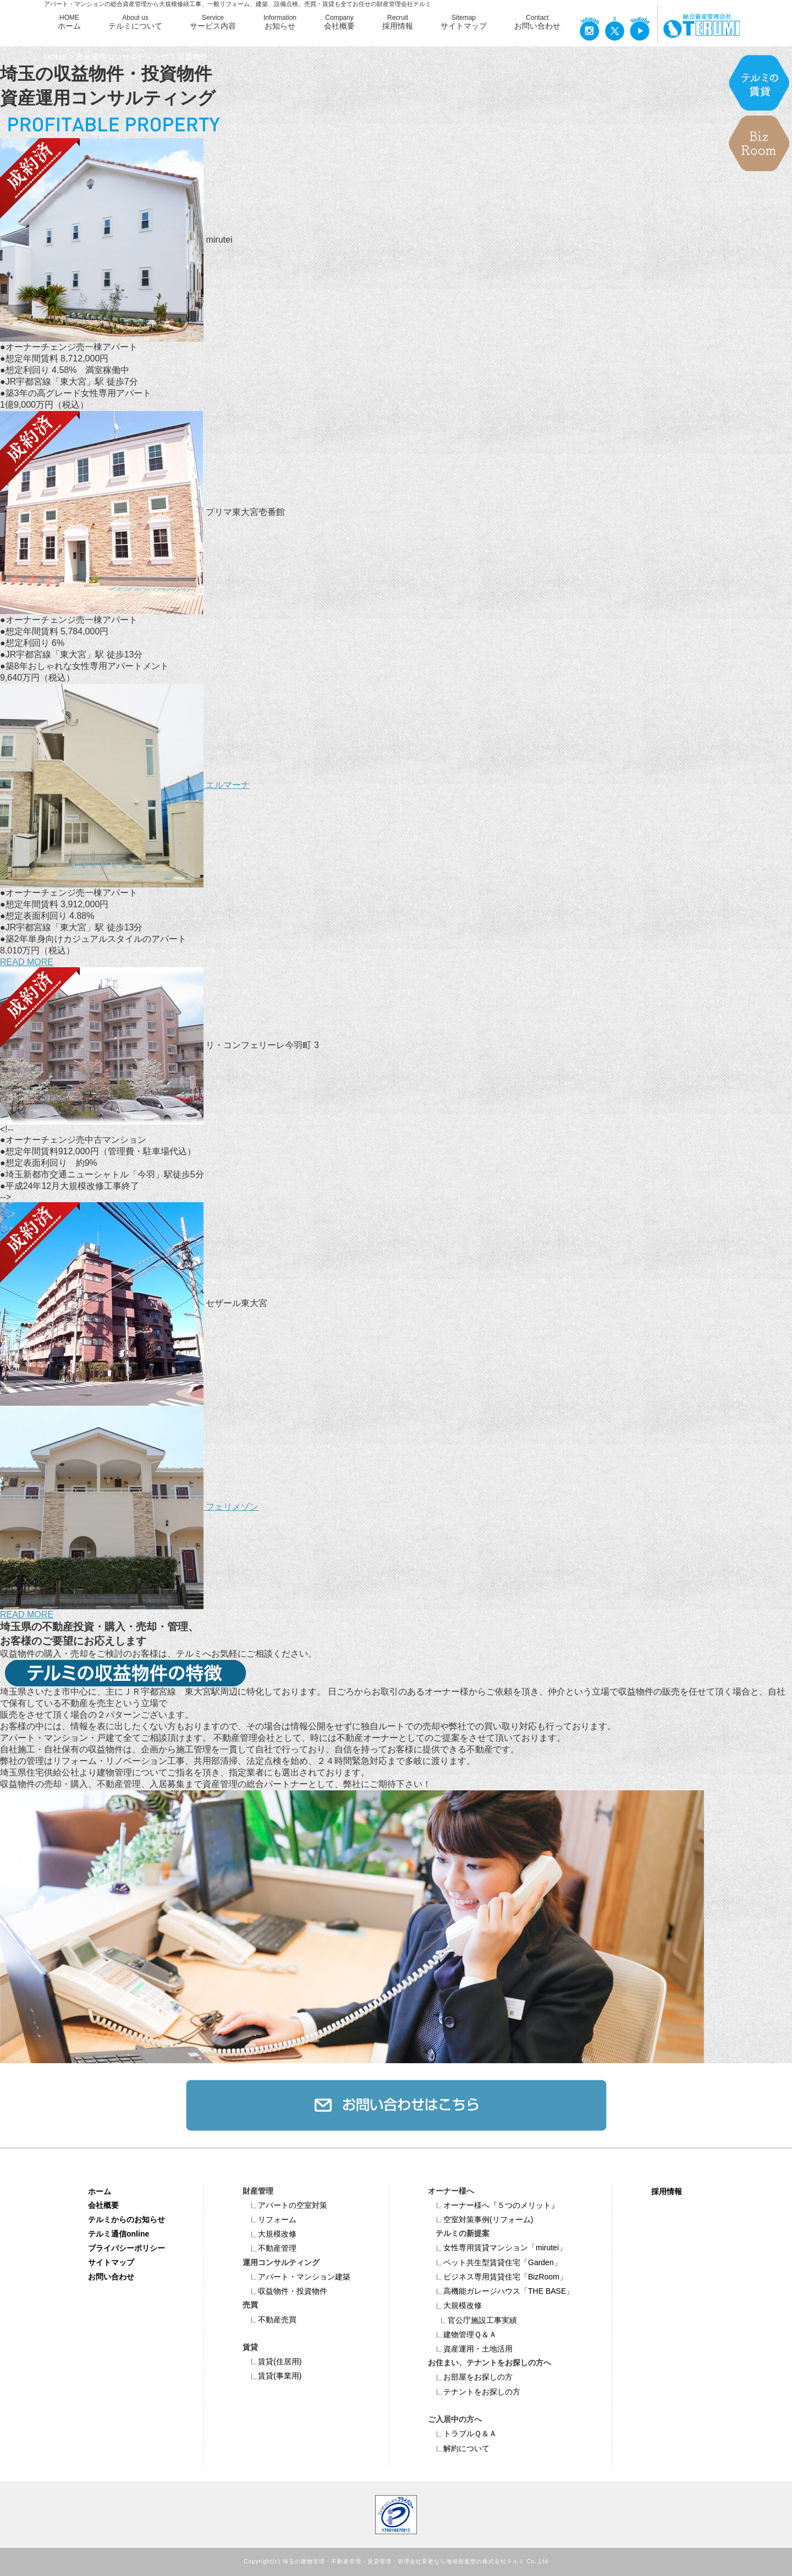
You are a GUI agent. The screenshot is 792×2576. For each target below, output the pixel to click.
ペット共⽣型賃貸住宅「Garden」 (495, 2262)
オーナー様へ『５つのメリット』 (493, 2205)
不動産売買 (269, 2319)
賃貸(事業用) (272, 2375)
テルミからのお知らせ (126, 2219)
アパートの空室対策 (285, 2205)
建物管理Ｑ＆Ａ (462, 2334)
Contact (537, 22)
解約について (459, 2448)
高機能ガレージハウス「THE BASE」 (501, 2291)
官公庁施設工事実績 (474, 2320)
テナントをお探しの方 (474, 2391)
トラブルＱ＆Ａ (462, 2433)
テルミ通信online (118, 2233)
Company (339, 22)
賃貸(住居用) (272, 2361)
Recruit (397, 22)
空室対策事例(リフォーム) (480, 2219)
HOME (69, 22)
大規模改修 (269, 2233)
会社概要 (103, 2205)
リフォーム (269, 2219)
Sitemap (464, 22)
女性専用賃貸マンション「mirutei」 (497, 2247)
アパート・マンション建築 (296, 2276)
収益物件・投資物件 (285, 2291)
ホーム (99, 2190)
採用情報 (666, 2190)
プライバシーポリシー (126, 2248)
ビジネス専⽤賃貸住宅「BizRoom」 (497, 2276)
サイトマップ (111, 2262)
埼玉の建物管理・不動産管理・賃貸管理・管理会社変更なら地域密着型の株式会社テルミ (404, 2562)
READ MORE (26, 962)
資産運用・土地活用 (470, 2348)
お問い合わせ (111, 2276)
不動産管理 (269, 2248)
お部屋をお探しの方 (470, 2376)
